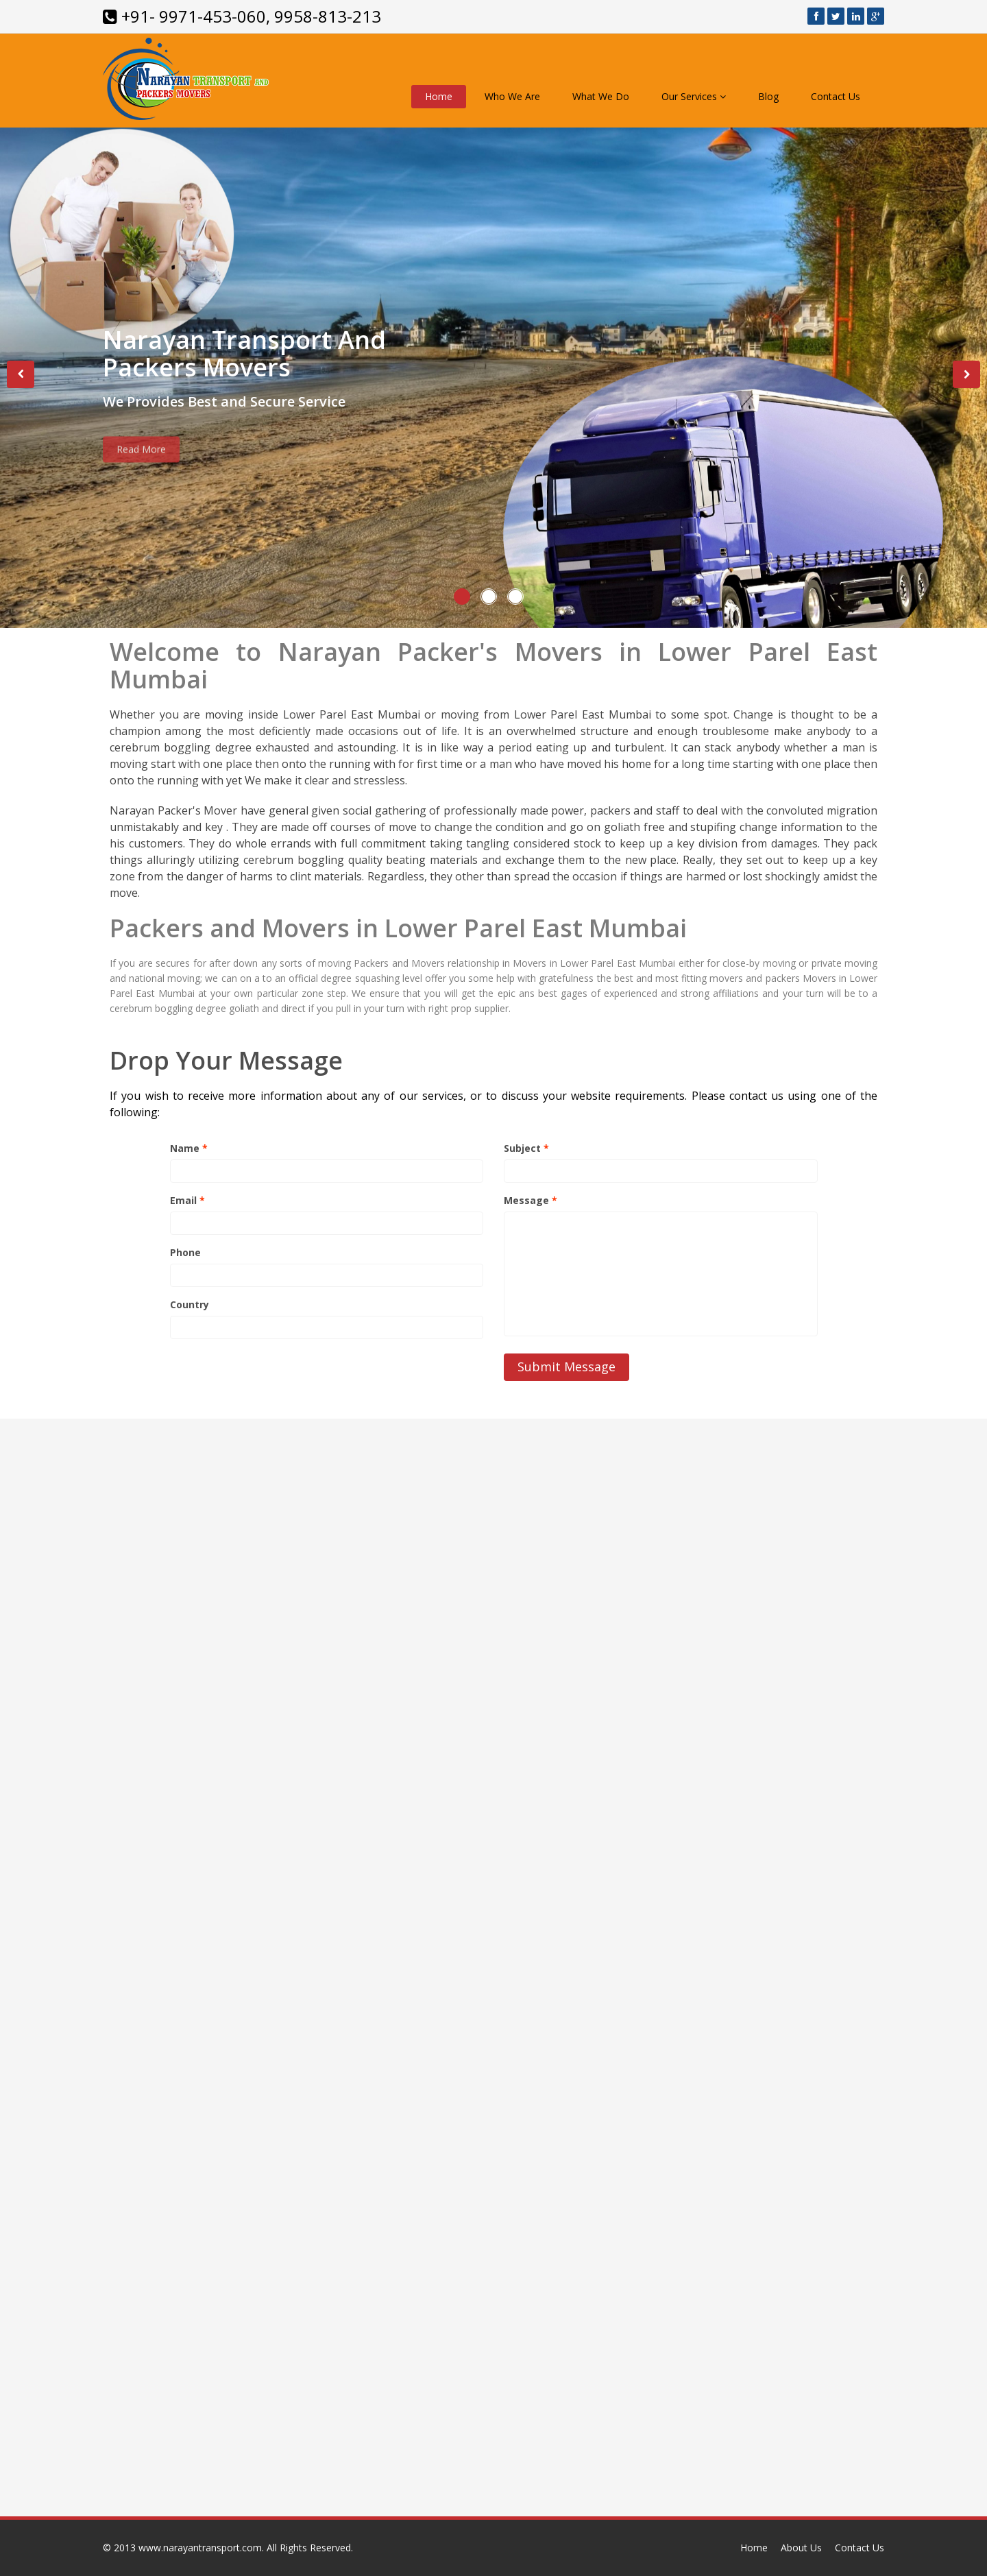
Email (187, 1200)
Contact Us (835, 96)
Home (438, 96)
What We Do (600, 96)
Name (189, 1148)
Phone (185, 1252)
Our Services (693, 96)
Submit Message (566, 1366)
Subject (526, 1148)
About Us (801, 2547)
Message (530, 1200)
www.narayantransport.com (200, 2547)
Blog (768, 96)
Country (189, 1304)
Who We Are (512, 96)
